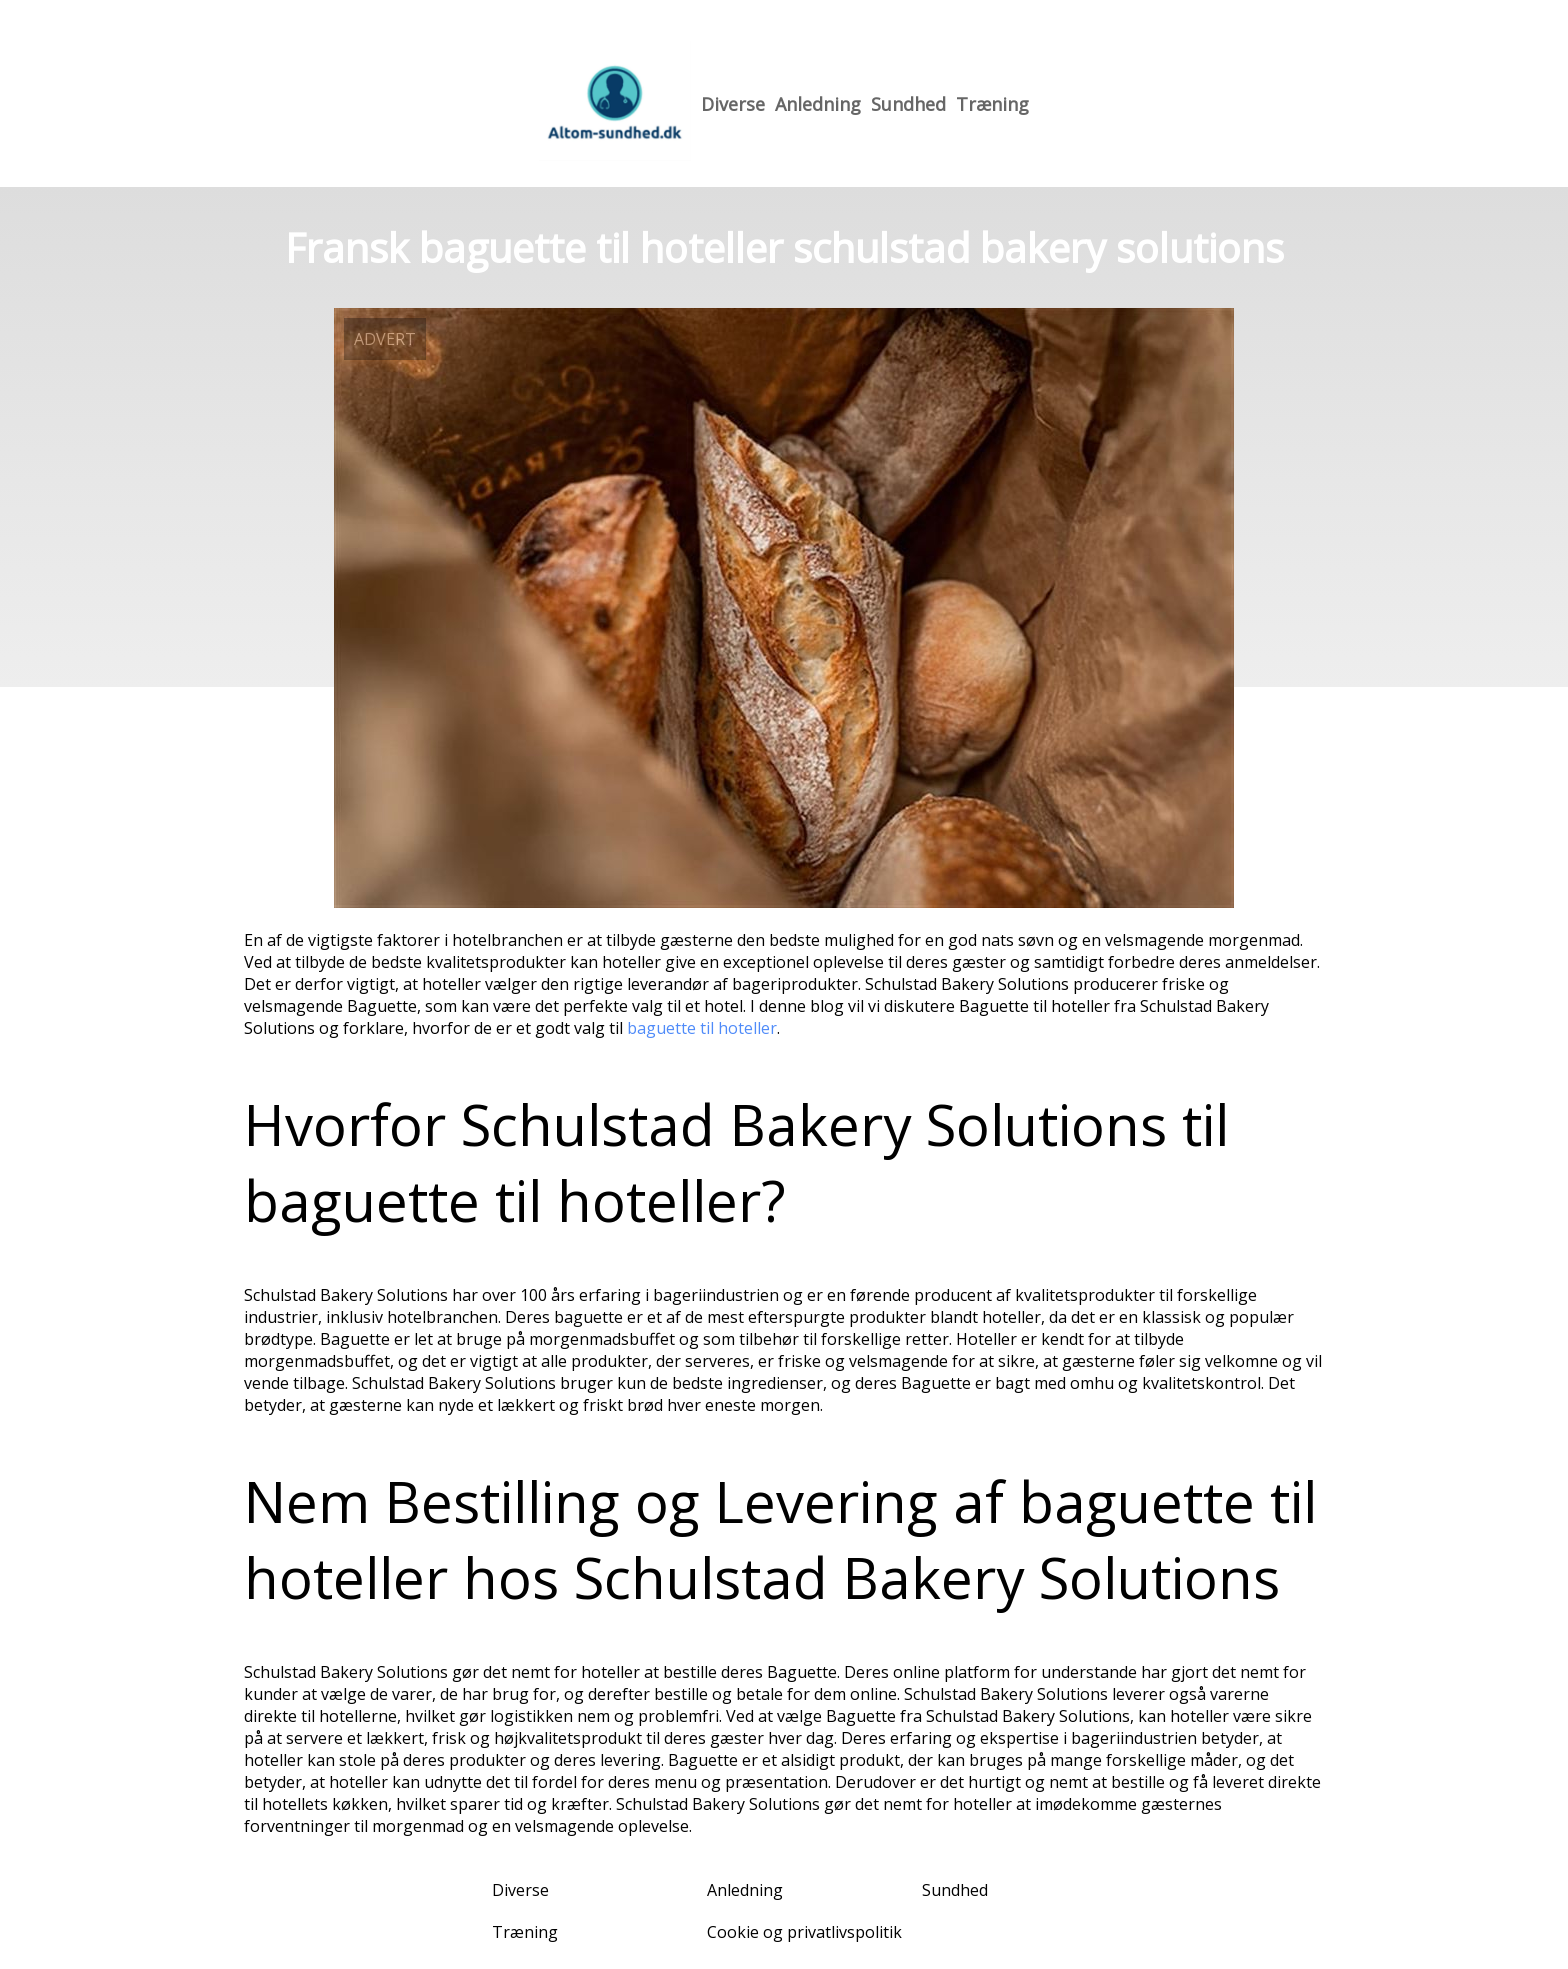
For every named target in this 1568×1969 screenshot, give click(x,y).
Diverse (733, 104)
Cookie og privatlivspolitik (804, 1932)
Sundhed (908, 104)
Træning (992, 104)
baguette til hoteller (702, 1028)
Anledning (818, 104)
